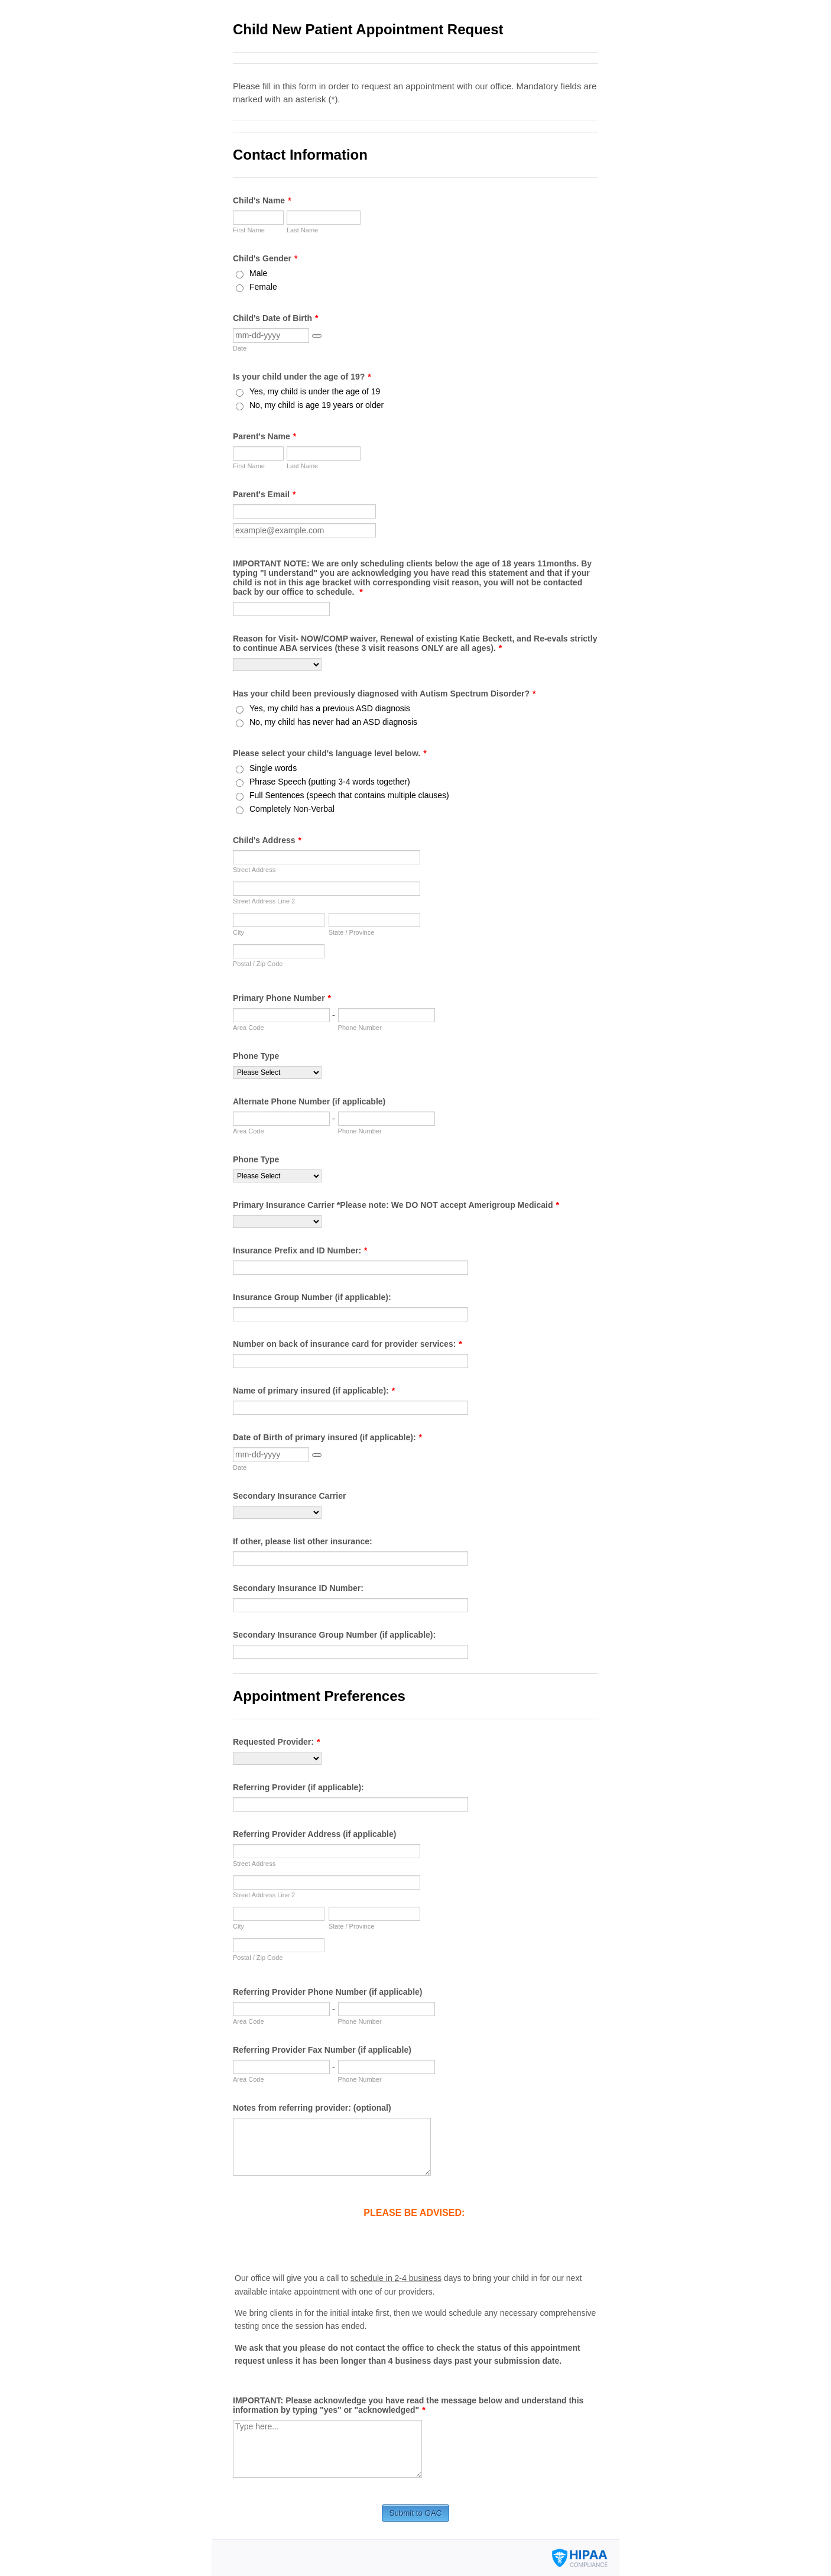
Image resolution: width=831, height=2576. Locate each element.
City (238, 932)
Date (239, 348)
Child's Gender (265, 258)
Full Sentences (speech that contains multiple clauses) (349, 795)
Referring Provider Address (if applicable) (314, 1834)
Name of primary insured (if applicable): (314, 1390)
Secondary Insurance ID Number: (298, 1588)
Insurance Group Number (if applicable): (312, 1297)
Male (258, 273)
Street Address (254, 869)
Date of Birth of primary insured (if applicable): (327, 1437)
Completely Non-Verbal (292, 809)
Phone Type (256, 1056)
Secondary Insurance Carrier (289, 1496)
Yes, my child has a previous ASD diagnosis (329, 708)
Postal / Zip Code (258, 963)
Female (263, 286)
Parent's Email (264, 494)
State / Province (352, 932)
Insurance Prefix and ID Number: (300, 1250)
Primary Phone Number (282, 998)
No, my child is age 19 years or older (316, 405)
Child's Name (262, 200)
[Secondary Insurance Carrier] (277, 1512)
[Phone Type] (277, 1072)
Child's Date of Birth (275, 318)
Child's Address (267, 840)
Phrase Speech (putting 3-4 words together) (329, 781)
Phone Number (360, 1027)
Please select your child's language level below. (330, 753)
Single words (273, 768)
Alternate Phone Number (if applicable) (309, 1101)
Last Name (302, 230)
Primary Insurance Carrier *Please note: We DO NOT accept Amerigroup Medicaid (396, 1205)
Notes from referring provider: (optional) (312, 2107)
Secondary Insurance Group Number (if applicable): (334, 1634)
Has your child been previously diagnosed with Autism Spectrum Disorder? (384, 693)
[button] (317, 336)
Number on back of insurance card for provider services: (347, 1344)
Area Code (248, 1027)
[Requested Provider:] (277, 1758)
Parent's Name (264, 436)
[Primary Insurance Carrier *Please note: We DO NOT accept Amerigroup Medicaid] (277, 1221)
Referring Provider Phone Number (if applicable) (328, 1992)
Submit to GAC (415, 2513)
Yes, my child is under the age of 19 (314, 391)
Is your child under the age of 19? (302, 376)
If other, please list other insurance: (302, 1541)
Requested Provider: (276, 1742)
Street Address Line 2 (264, 901)
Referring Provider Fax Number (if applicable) (322, 2050)
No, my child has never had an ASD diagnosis (333, 722)
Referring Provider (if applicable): (298, 1787)
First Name (249, 230)
